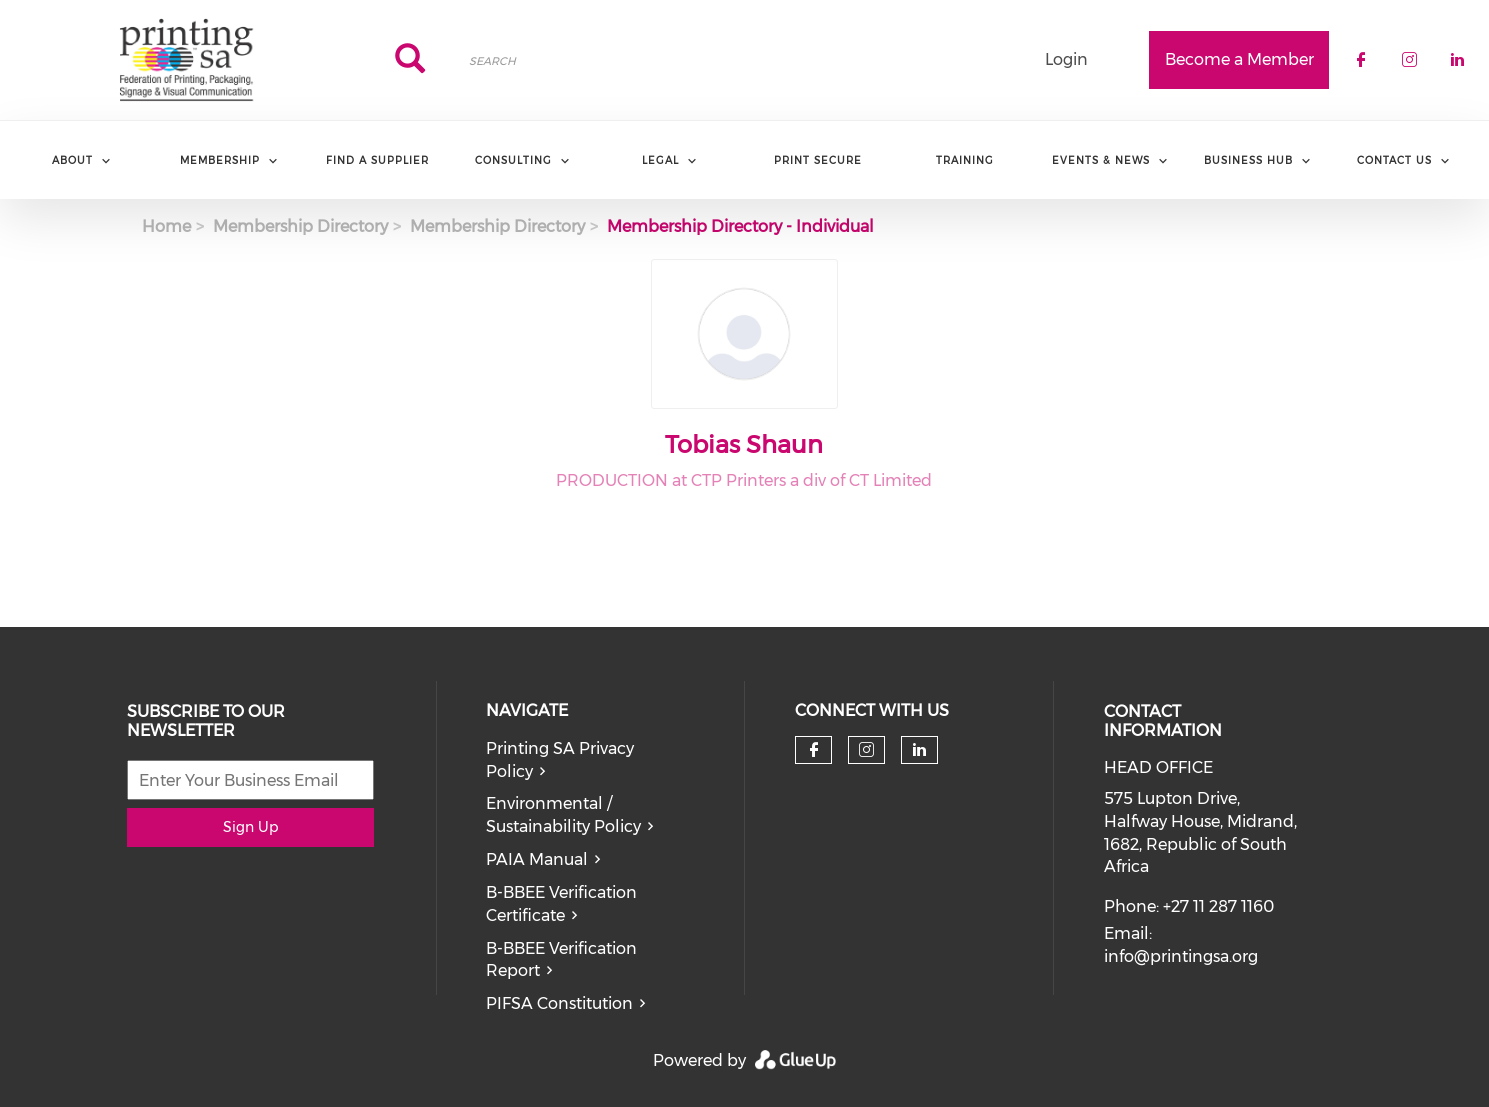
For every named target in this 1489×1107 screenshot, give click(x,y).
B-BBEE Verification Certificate (561, 904)
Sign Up (250, 827)
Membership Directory (300, 226)
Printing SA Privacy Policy (560, 760)
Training (965, 160)
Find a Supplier (377, 160)
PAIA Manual (537, 859)
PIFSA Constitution (559, 1003)
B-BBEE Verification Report (561, 960)
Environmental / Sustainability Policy (563, 815)
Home (166, 226)
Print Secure (818, 160)
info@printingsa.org (1181, 956)
